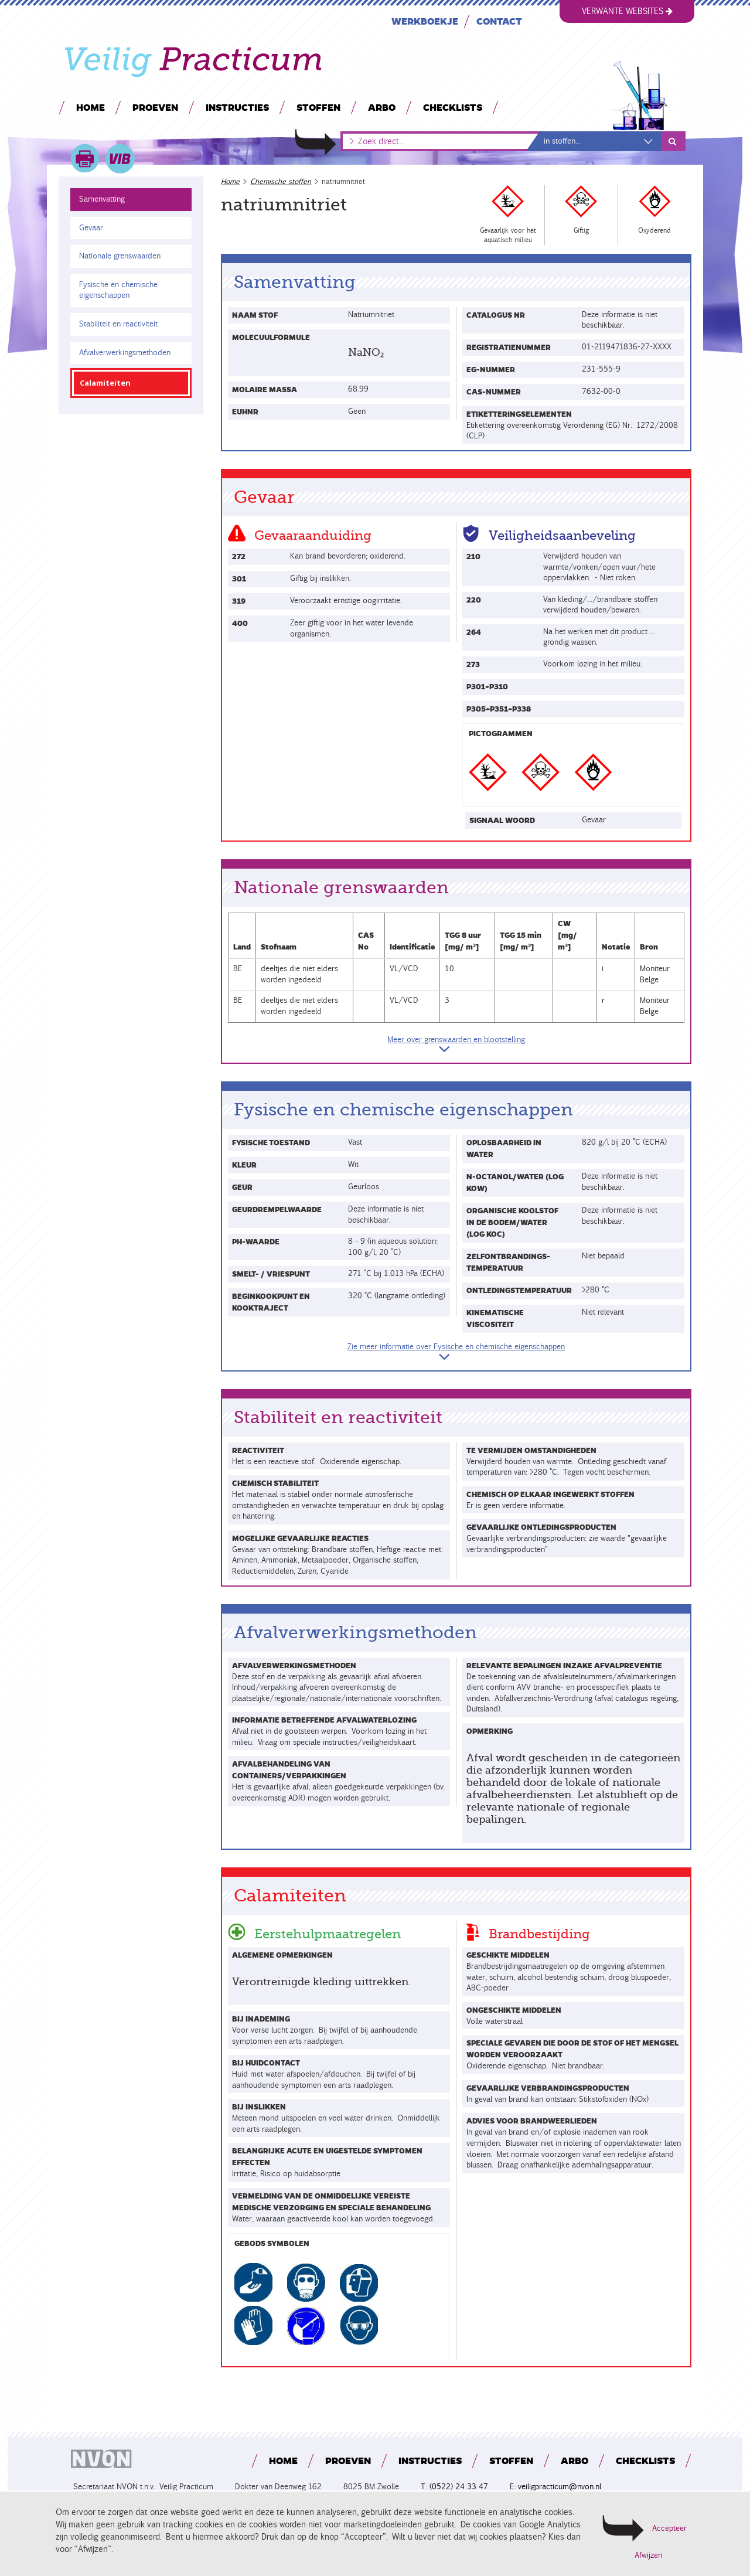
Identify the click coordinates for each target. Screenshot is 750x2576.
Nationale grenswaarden (120, 255)
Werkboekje (424, 20)
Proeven (155, 107)
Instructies (237, 107)
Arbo (382, 107)
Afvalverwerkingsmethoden (125, 352)
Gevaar (91, 227)
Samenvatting (102, 199)
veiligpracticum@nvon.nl (559, 2486)
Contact (499, 20)
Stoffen (318, 107)
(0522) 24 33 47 (458, 2486)
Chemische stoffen (280, 181)
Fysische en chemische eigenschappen (117, 290)
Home (90, 107)
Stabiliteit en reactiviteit (118, 323)
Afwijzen (648, 2555)
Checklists (452, 107)
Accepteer (669, 2528)
